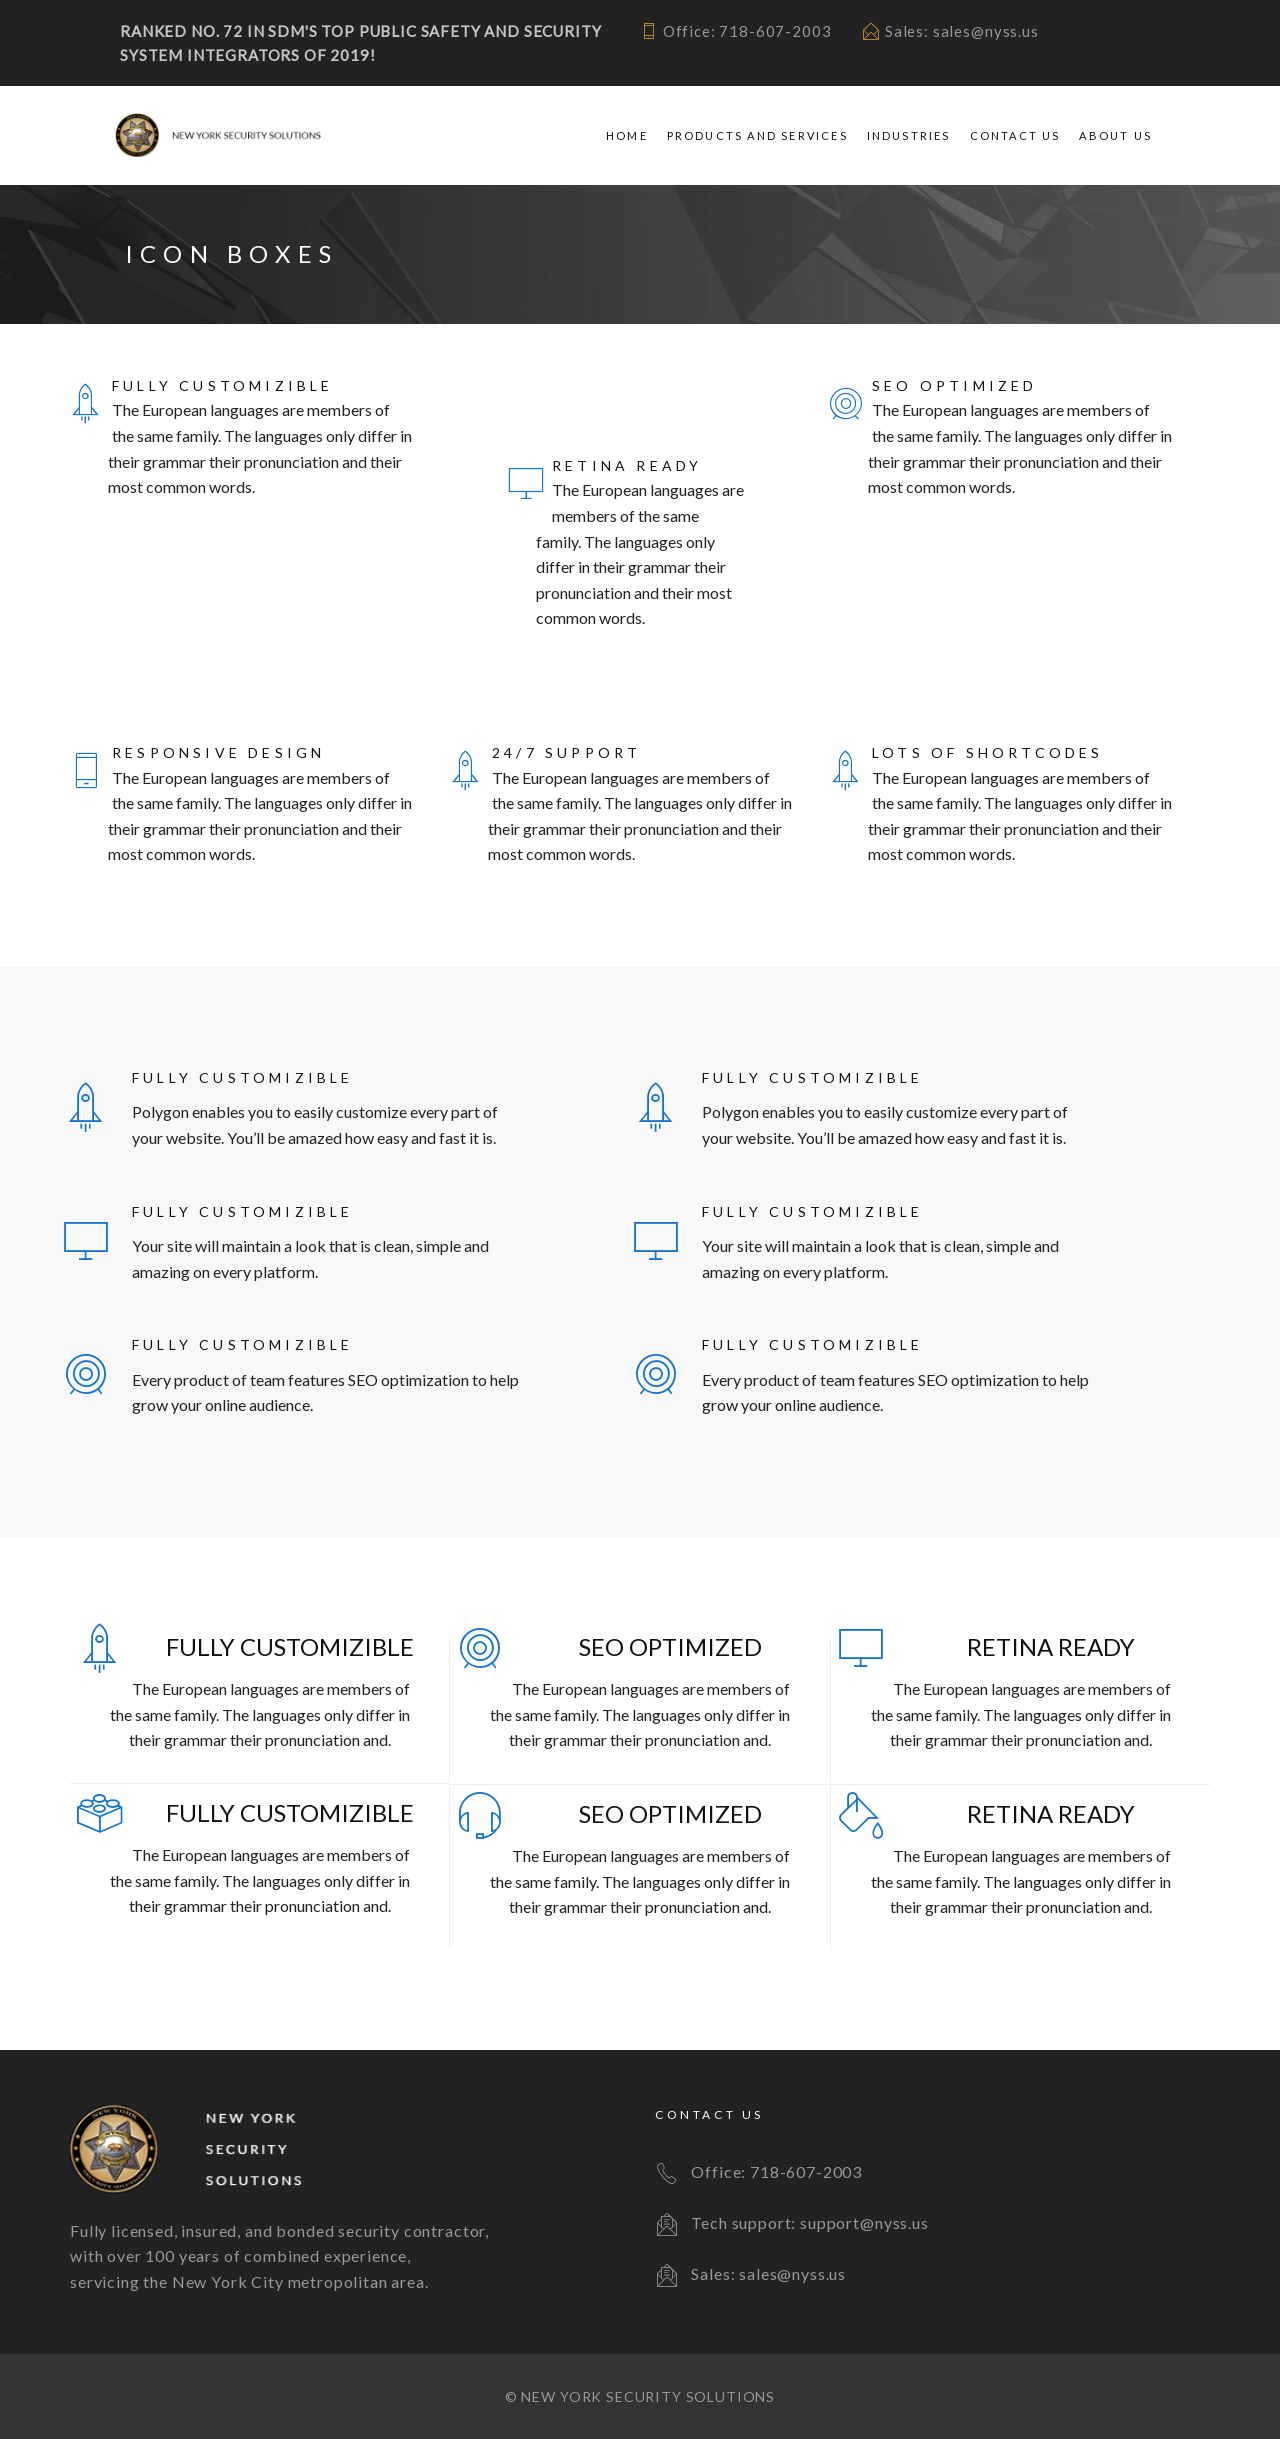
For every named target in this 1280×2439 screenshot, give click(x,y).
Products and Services (757, 135)
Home (627, 135)
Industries (909, 135)
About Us (1115, 135)
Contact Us (1015, 135)
